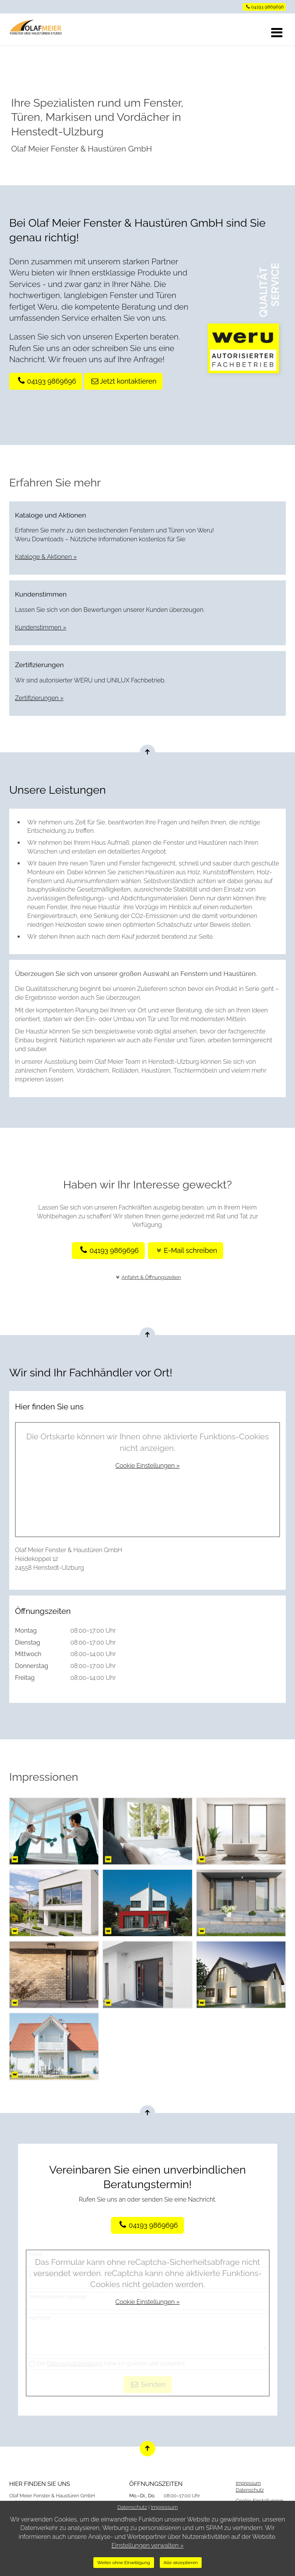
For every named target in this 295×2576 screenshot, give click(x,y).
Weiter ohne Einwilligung (123, 2562)
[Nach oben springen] (147, 752)
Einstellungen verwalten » (147, 2545)
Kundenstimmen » (40, 627)
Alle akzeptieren (181, 2562)
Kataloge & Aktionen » (46, 556)
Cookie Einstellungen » (147, 1465)
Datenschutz (250, 2490)
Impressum (248, 2483)
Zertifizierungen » (39, 698)
